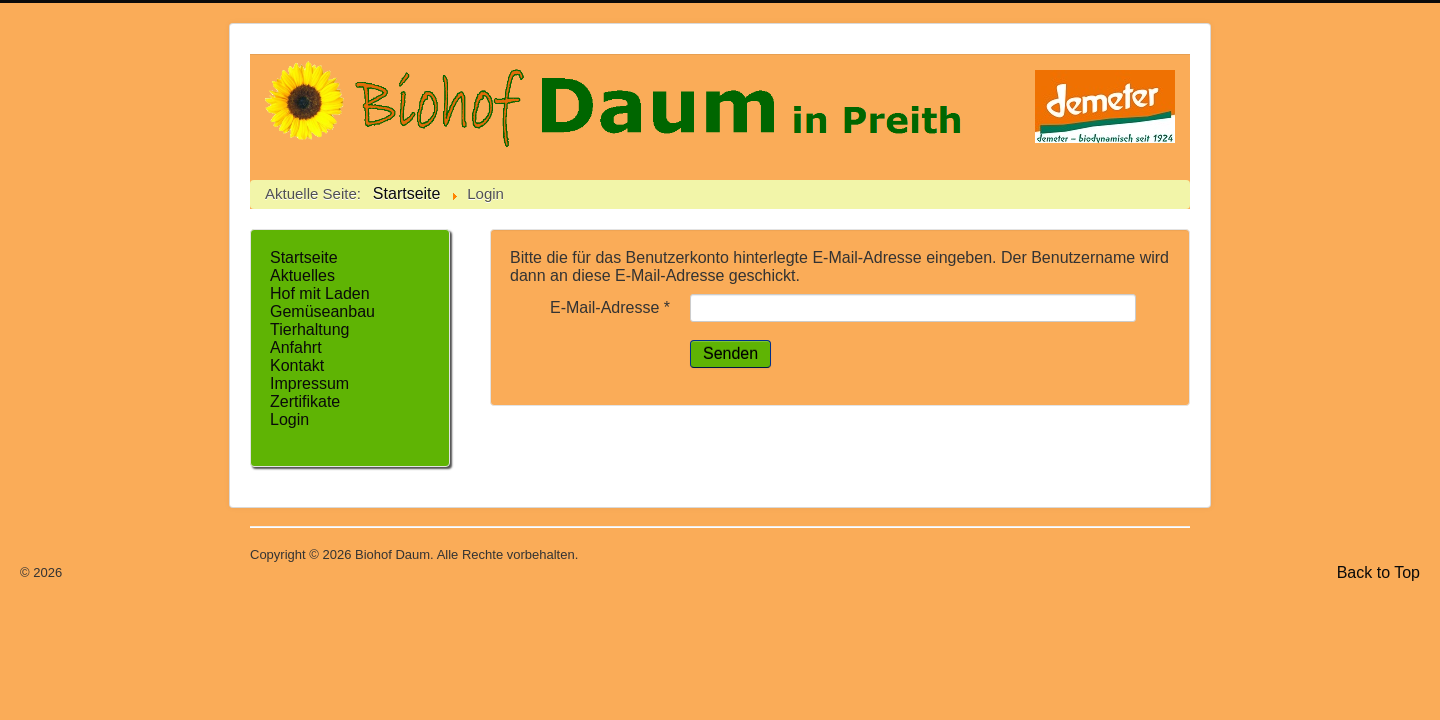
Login (289, 419)
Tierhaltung (309, 329)
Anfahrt (296, 347)
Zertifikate (305, 401)
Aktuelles (302, 275)
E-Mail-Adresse (610, 307)
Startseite (304, 257)
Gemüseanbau (322, 311)
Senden (730, 353)
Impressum (309, 383)
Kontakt (297, 365)
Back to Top (1378, 572)
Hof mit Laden (320, 293)
